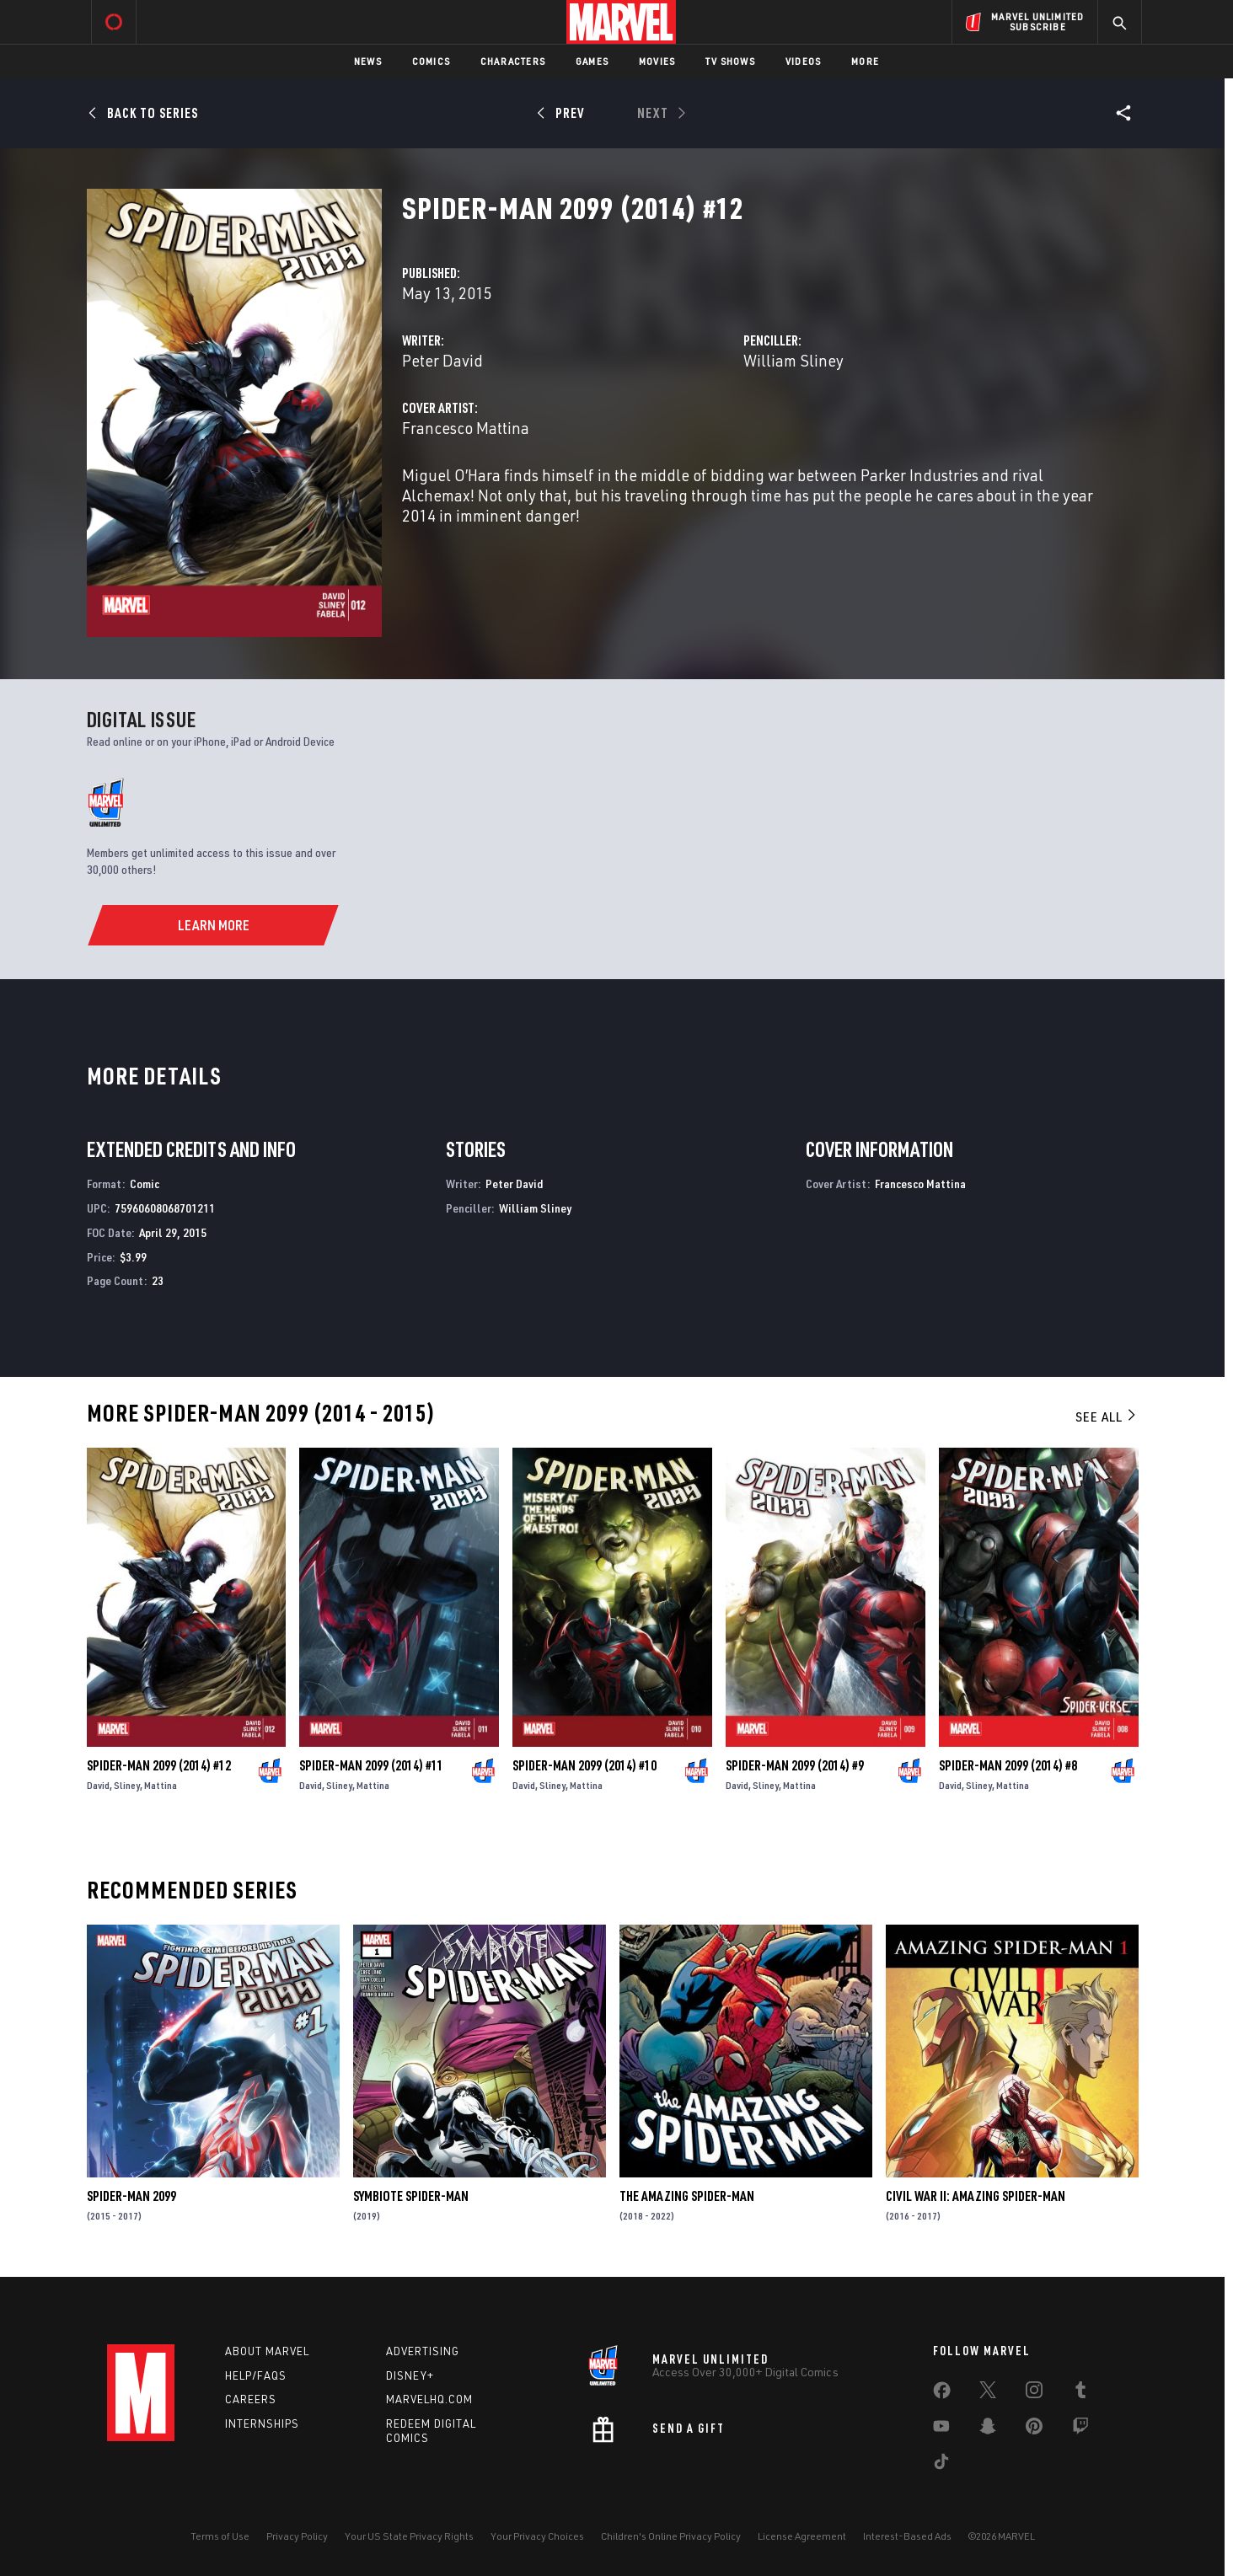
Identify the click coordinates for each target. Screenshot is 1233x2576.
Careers (250, 2399)
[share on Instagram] (1034, 2393)
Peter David (442, 360)
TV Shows (730, 61)
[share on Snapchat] (987, 2429)
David (98, 1785)
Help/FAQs (256, 2375)
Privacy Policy (297, 2536)
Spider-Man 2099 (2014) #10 (584, 1765)
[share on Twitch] (1080, 2429)
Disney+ (410, 2375)
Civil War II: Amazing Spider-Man (975, 2196)
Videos (803, 61)
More (865, 61)
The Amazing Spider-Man (686, 2196)
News (368, 61)
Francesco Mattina (465, 427)
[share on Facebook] (942, 2394)
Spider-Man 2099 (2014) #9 (795, 1765)
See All (1106, 1416)
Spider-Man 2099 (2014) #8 (1008, 1765)
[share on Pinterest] (1034, 2429)
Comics (431, 61)
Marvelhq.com (429, 2399)
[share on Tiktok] (941, 2464)
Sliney (127, 1785)
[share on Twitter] (987, 2393)
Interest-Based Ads (907, 2536)
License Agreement (802, 2536)
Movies (657, 61)
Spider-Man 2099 (131, 2196)
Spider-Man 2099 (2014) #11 (371, 1765)
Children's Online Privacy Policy (671, 2536)
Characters (512, 61)
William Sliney (793, 360)
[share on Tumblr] (1080, 2393)
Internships (262, 2423)
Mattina (160, 1785)
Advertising (422, 2351)
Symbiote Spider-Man (411, 2196)
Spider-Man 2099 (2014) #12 (159, 1765)
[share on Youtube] (941, 2429)
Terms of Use (219, 2536)
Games (592, 61)
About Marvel (267, 2351)
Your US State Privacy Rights (409, 2536)
